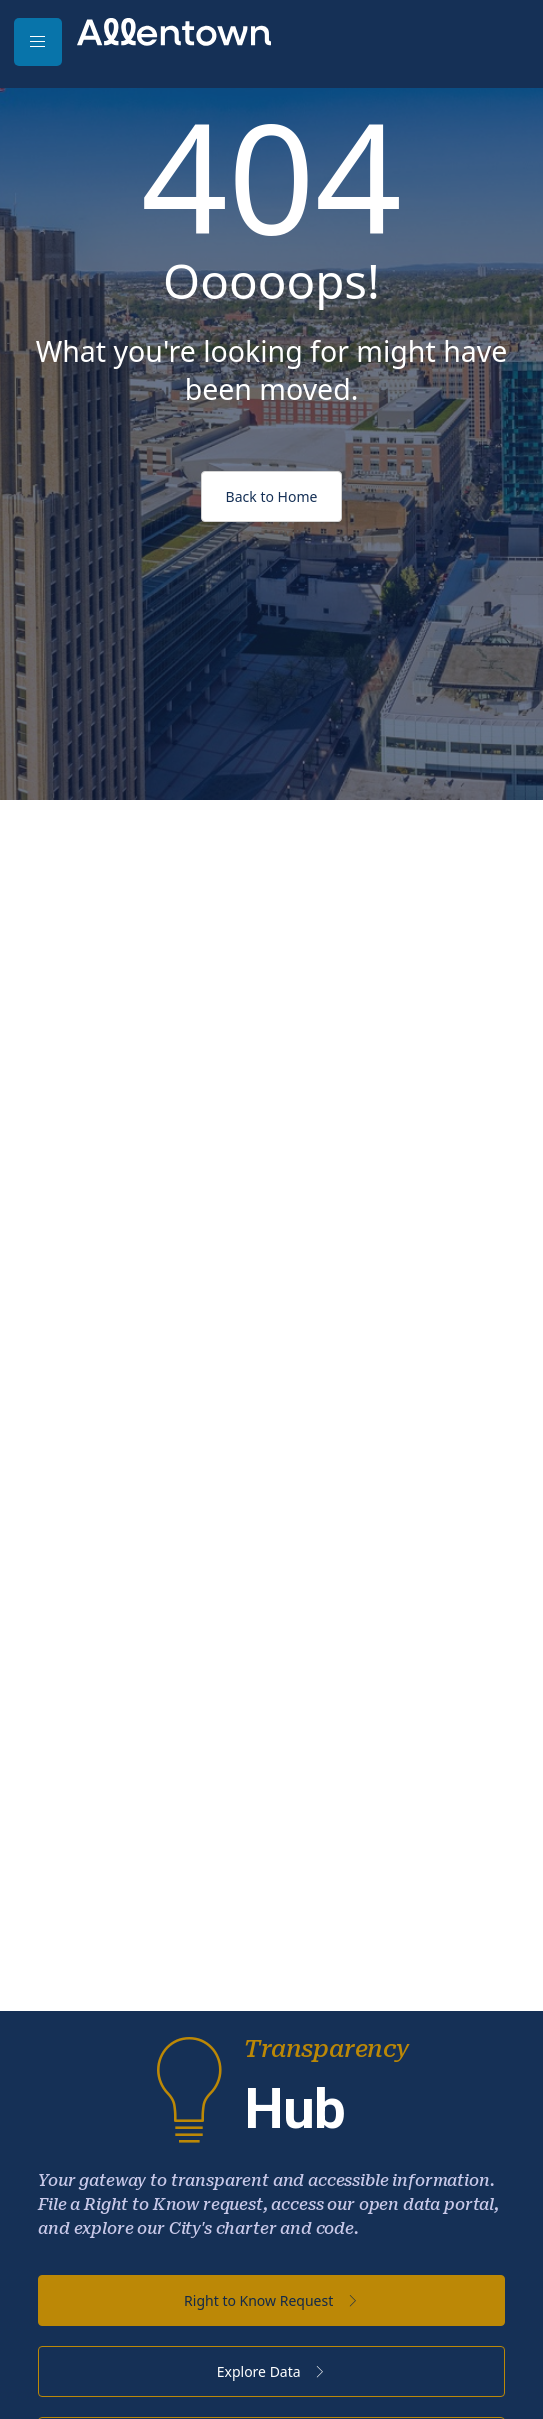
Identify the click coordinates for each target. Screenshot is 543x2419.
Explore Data (272, 2371)
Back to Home (272, 496)
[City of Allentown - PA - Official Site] (174, 31)
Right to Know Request (271, 2300)
